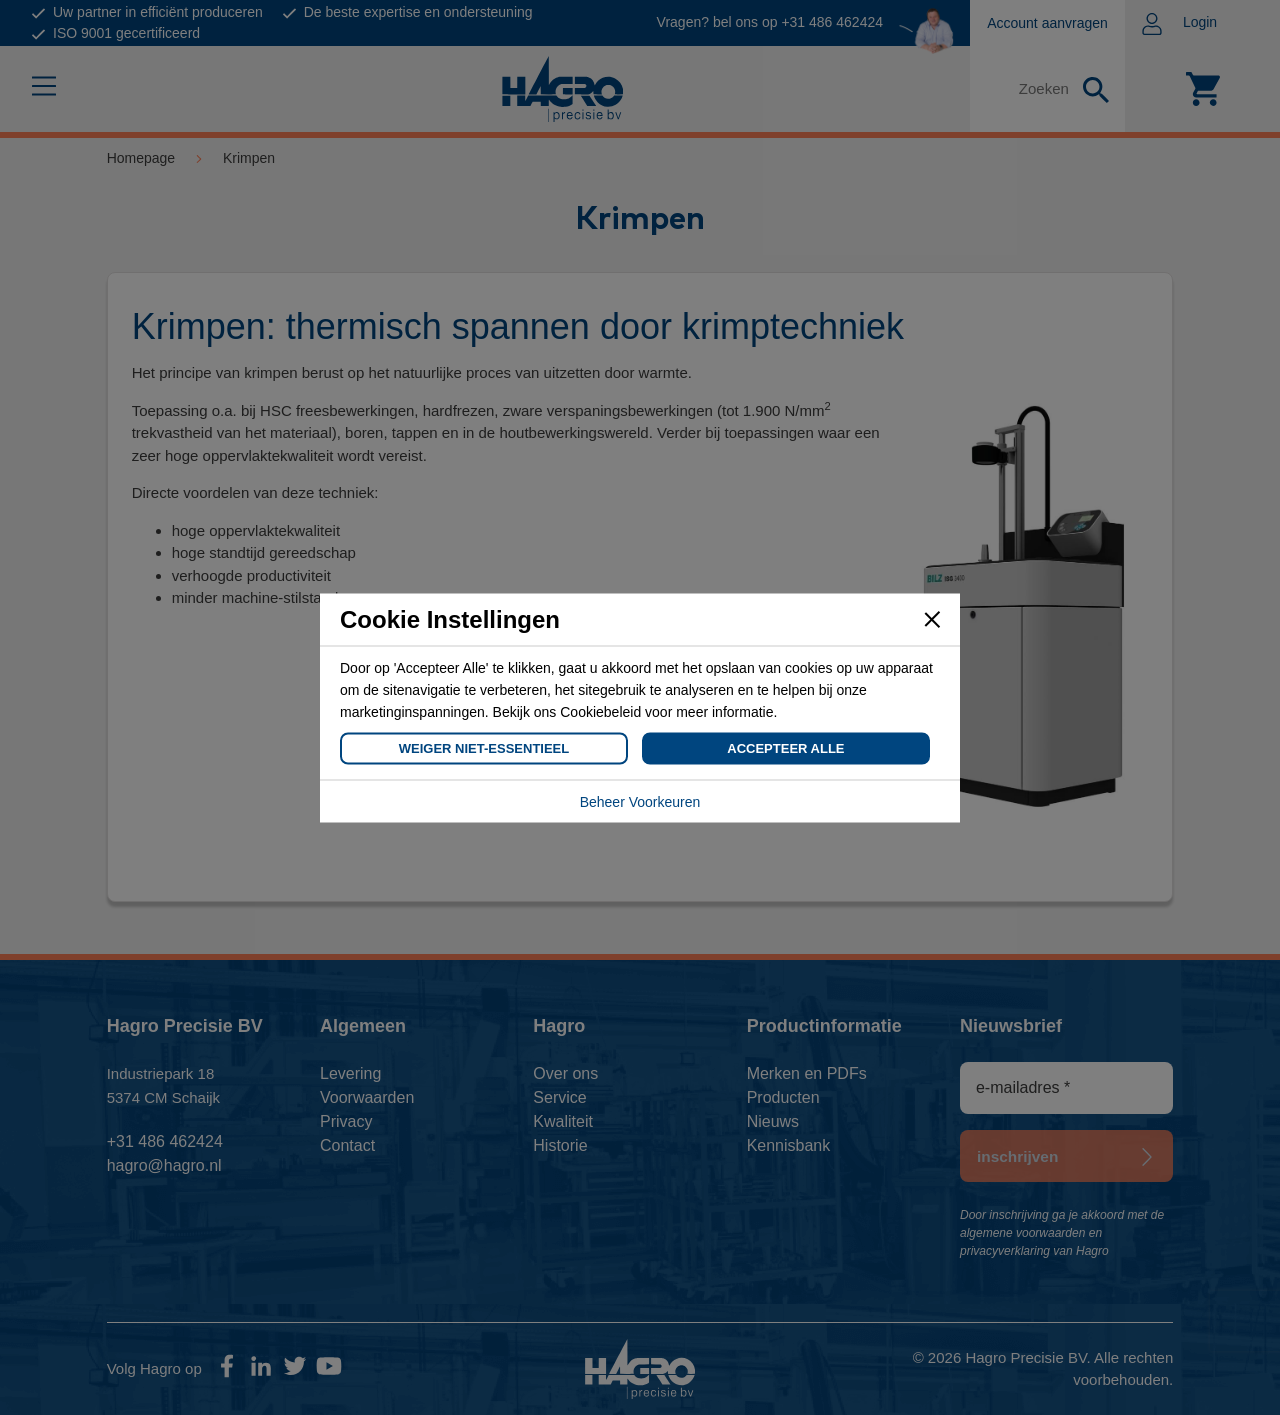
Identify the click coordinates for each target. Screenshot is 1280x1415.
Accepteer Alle (785, 747)
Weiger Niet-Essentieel (484, 747)
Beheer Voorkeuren (640, 801)
